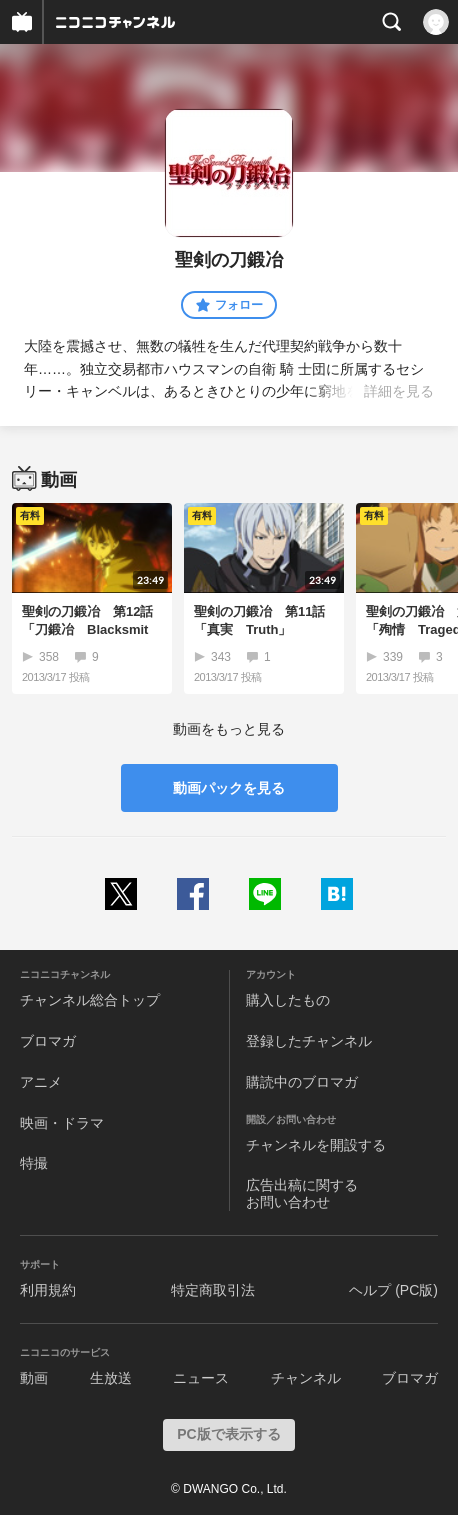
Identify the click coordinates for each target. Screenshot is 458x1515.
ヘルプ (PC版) (393, 1290)
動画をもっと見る (229, 729)
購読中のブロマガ (302, 1082)
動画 (34, 1378)
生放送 (111, 1378)
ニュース (201, 1378)
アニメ (41, 1082)
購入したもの (288, 1000)
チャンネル (306, 1378)
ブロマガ (48, 1041)
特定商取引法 (213, 1290)
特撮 (34, 1163)
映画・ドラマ (62, 1123)
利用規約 (48, 1290)
